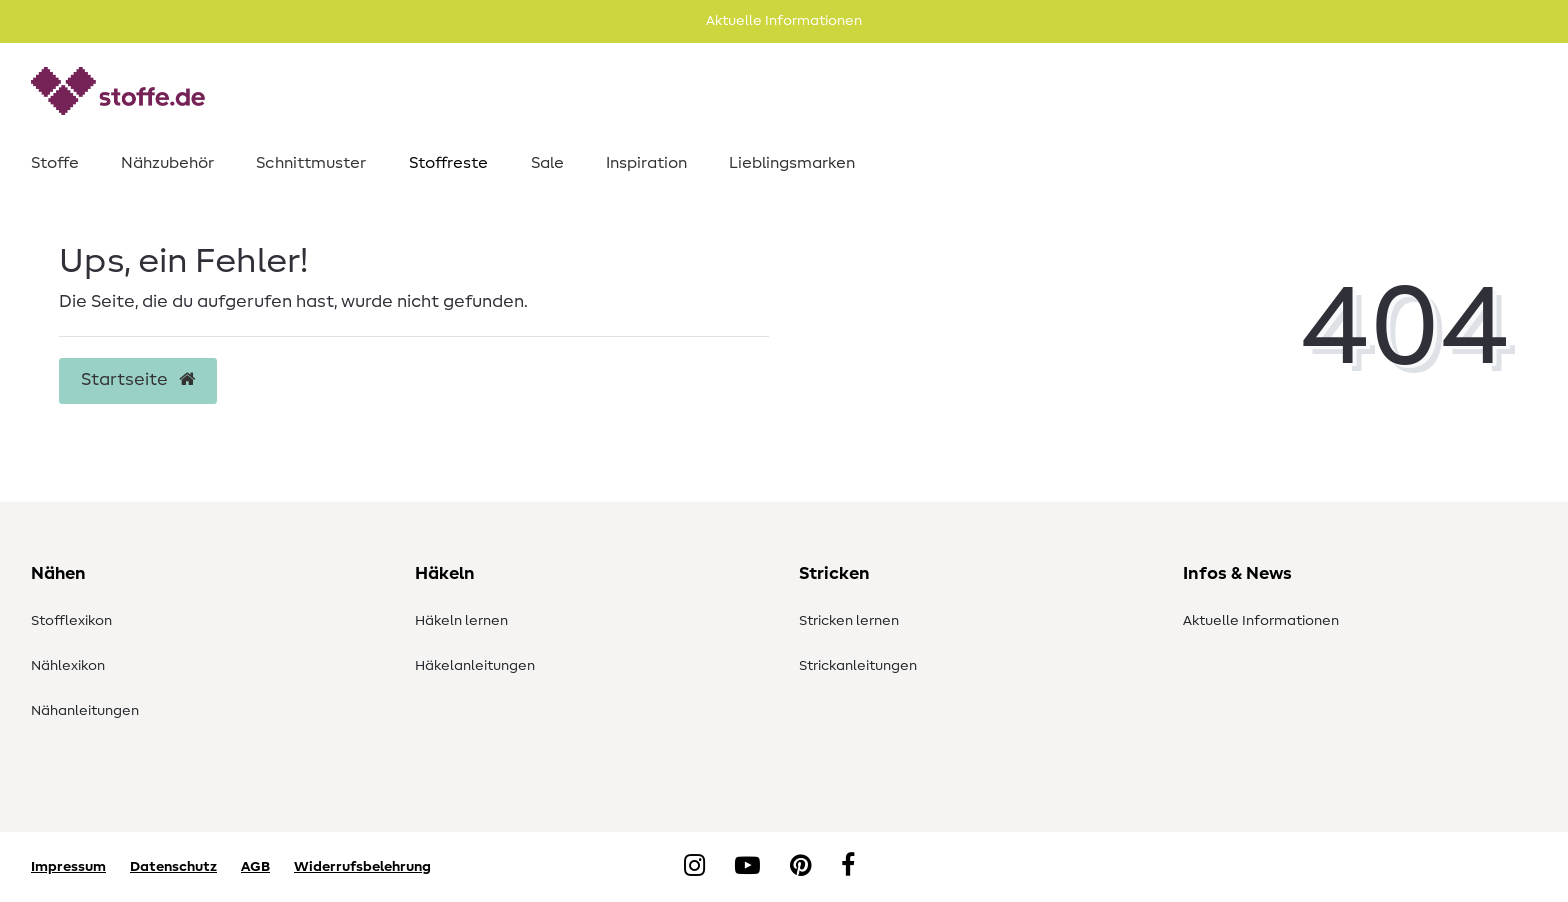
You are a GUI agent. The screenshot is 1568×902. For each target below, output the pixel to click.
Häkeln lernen (461, 621)
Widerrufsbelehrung (362, 867)
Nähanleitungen (85, 711)
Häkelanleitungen (475, 666)
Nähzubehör (167, 163)
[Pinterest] (800, 867)
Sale (547, 163)
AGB (255, 867)
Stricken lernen (849, 621)
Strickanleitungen (858, 666)
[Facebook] (848, 867)
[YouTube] (747, 867)
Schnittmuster (311, 163)
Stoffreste (448, 163)
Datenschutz (173, 867)
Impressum (68, 867)
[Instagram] (694, 867)
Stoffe (55, 163)
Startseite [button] (138, 380)
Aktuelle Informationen (1261, 621)
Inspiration (646, 163)
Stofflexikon (71, 621)
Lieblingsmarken (792, 163)
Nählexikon (68, 666)
